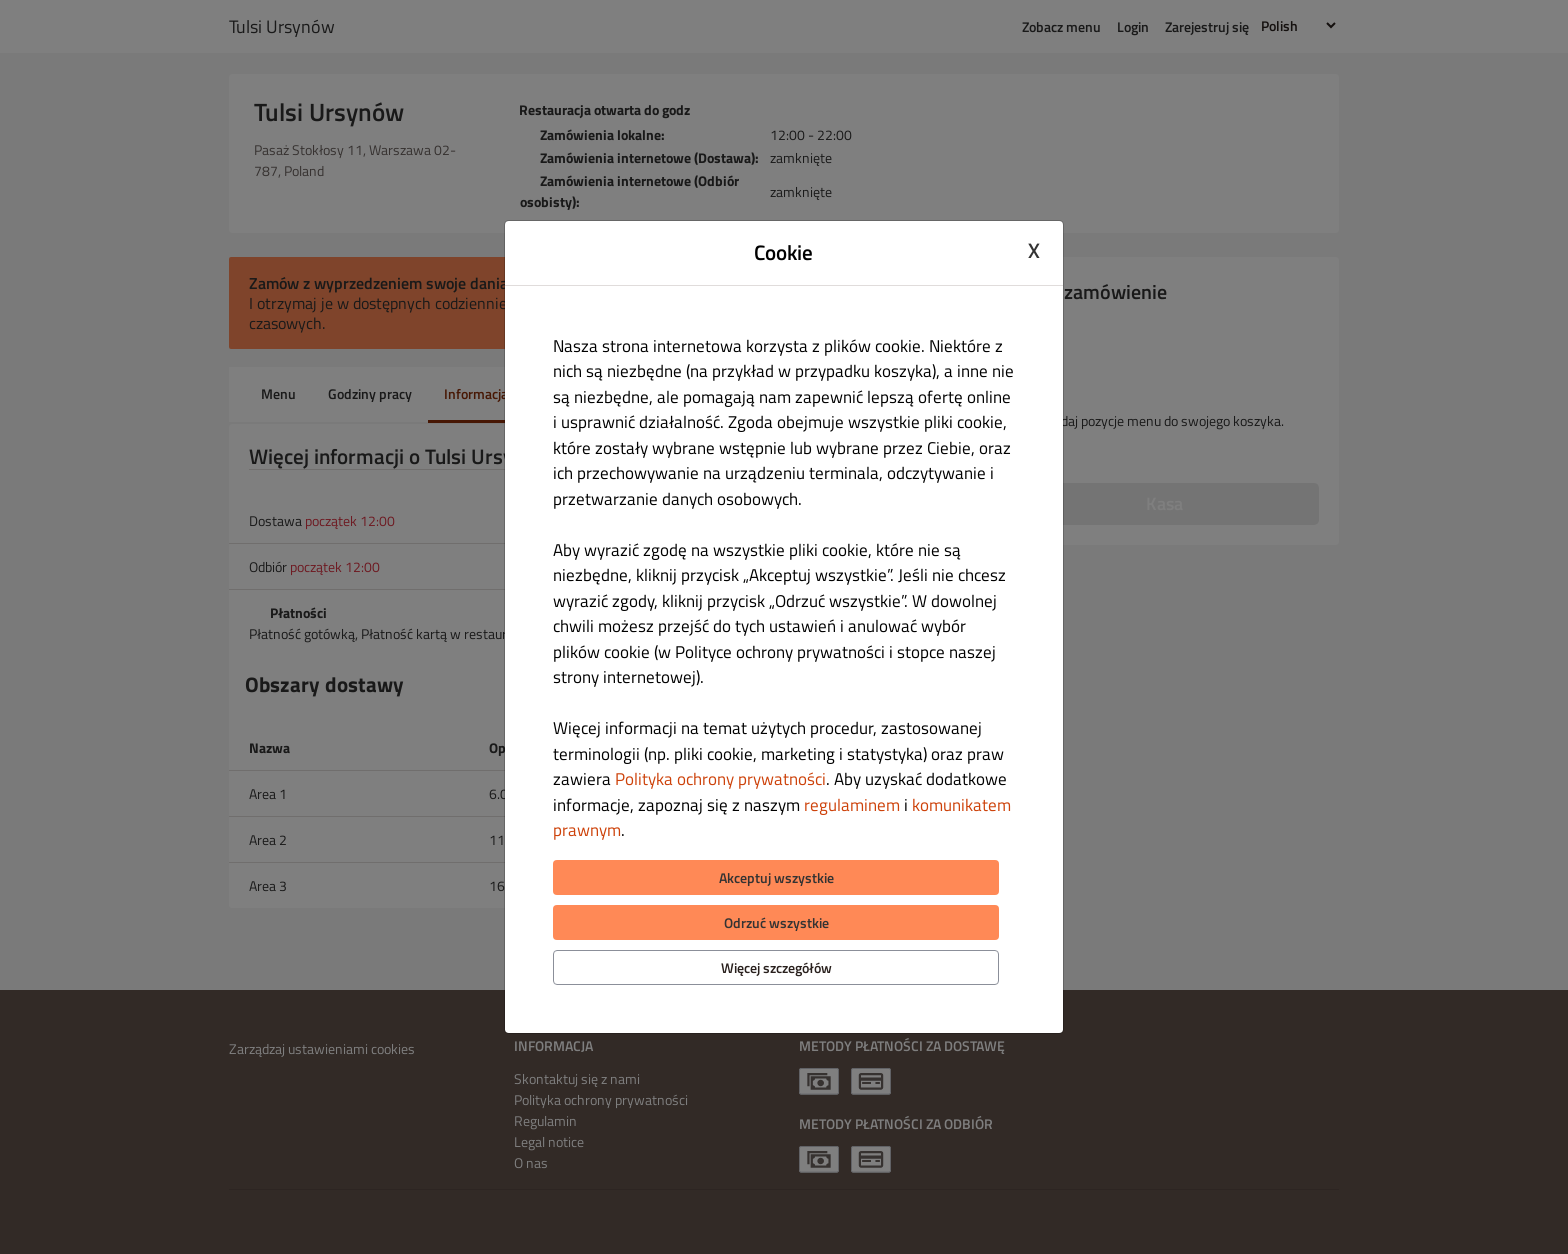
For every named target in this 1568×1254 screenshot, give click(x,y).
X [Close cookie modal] (1034, 250)
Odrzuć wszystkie (776, 922)
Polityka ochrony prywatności (720, 779)
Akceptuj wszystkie (776, 877)
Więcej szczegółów (776, 967)
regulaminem (852, 805)
